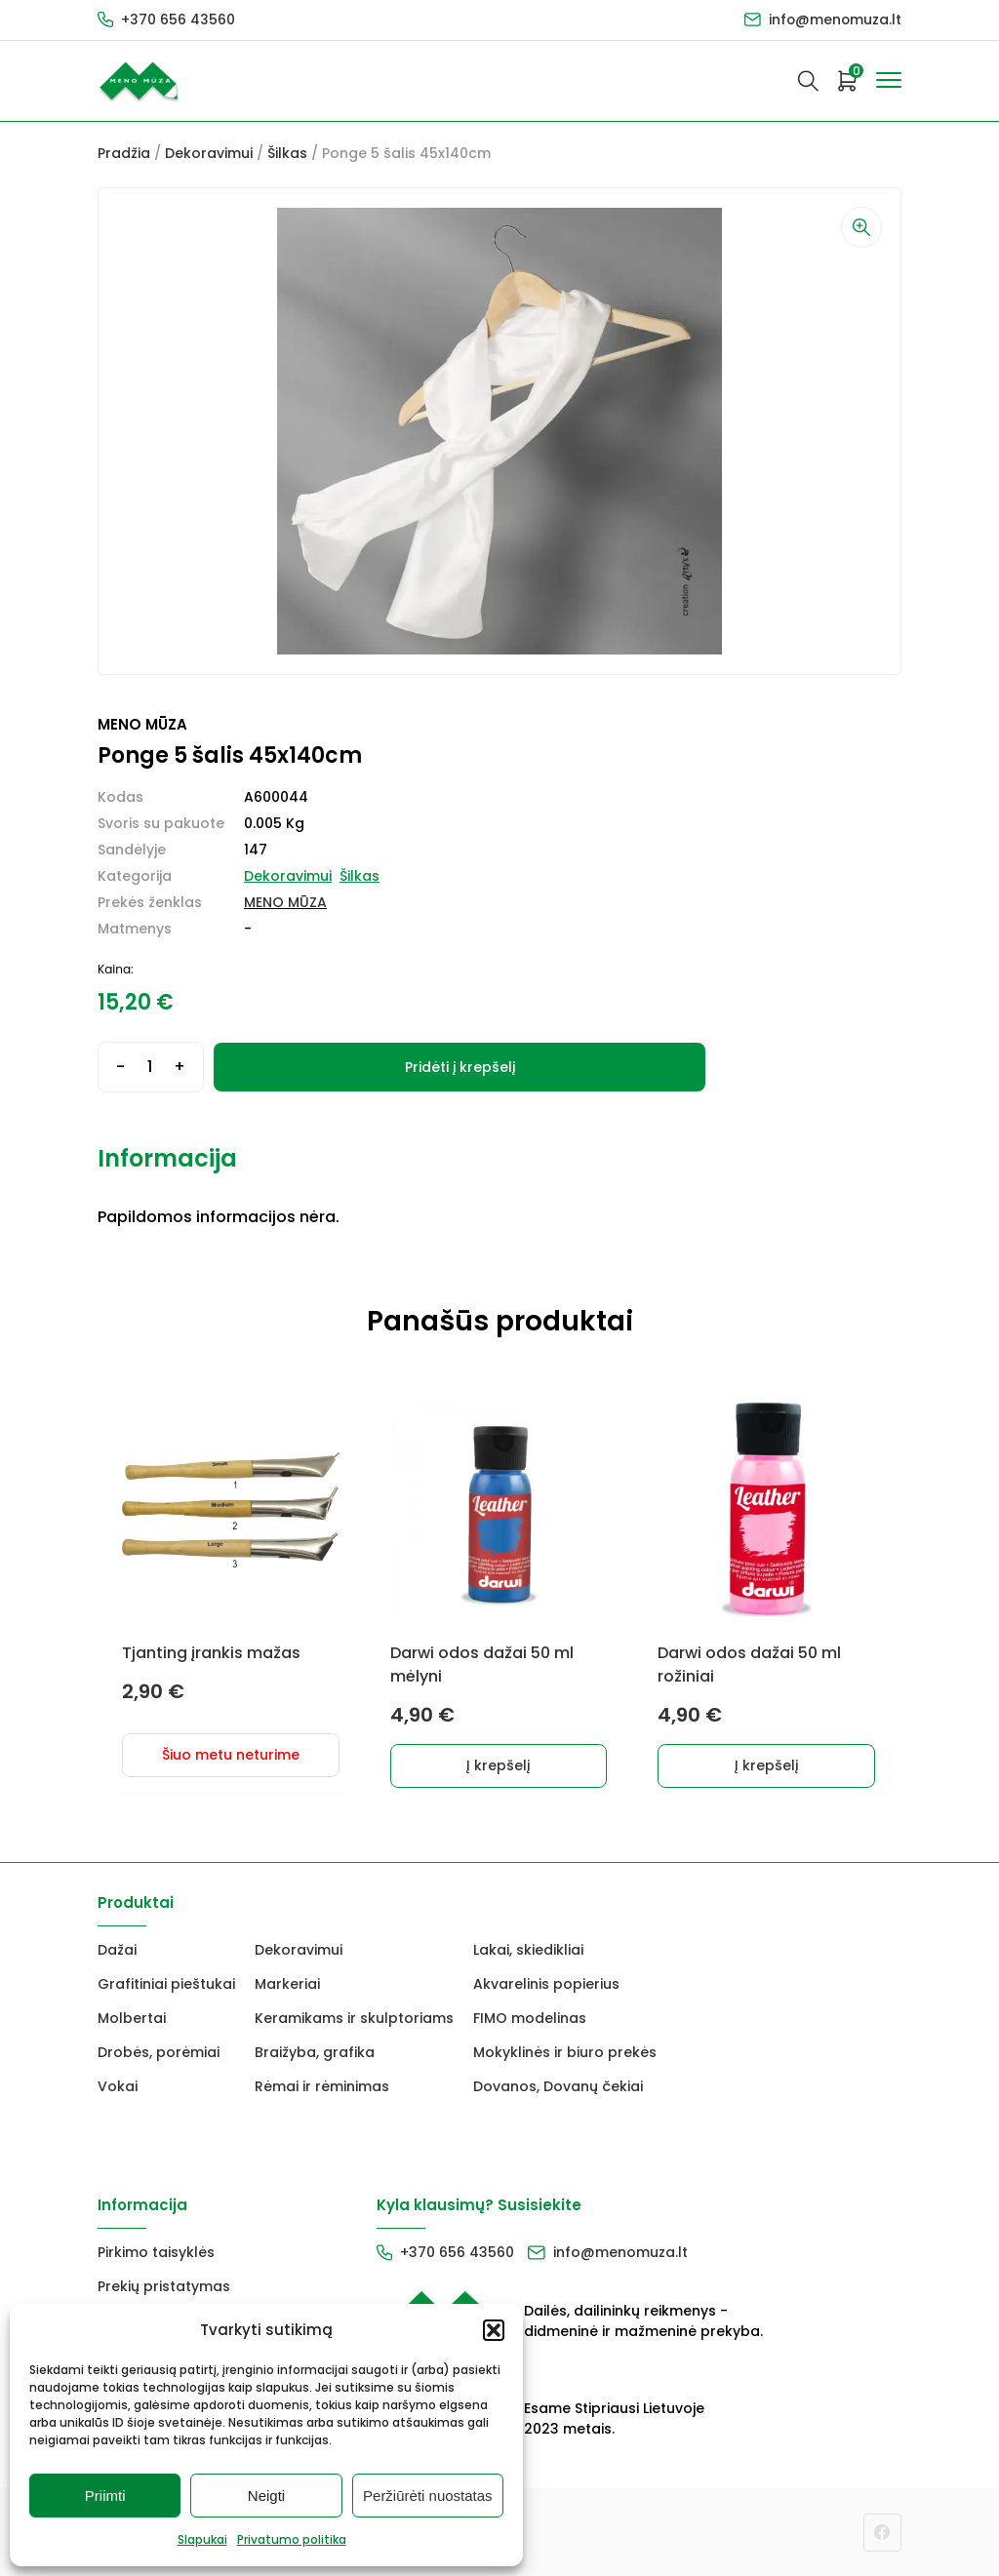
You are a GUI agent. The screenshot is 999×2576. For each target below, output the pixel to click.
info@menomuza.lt (834, 19)
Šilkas (287, 153)
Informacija (167, 1158)
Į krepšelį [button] (500, 1764)
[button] (493, 2330)
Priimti (105, 2495)
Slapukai (202, 2539)
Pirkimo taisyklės (156, 2251)
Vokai (118, 2085)
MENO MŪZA (285, 902)
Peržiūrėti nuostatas (428, 2495)
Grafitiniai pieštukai (166, 1983)
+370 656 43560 (178, 19)
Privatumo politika (291, 2539)
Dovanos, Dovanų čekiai (558, 2085)
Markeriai (287, 1983)
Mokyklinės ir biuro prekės (565, 2051)
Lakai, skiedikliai (528, 1949)
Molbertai (132, 2017)
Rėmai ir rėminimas (322, 2085)
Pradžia (124, 153)
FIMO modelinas (529, 2017)
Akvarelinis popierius (546, 1983)
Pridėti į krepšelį (460, 1067)
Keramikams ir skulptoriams (354, 2017)
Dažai (117, 1949)
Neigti (266, 2495)
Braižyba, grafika (315, 2051)
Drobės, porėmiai (159, 2051)
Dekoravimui (209, 153)
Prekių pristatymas (164, 2285)
